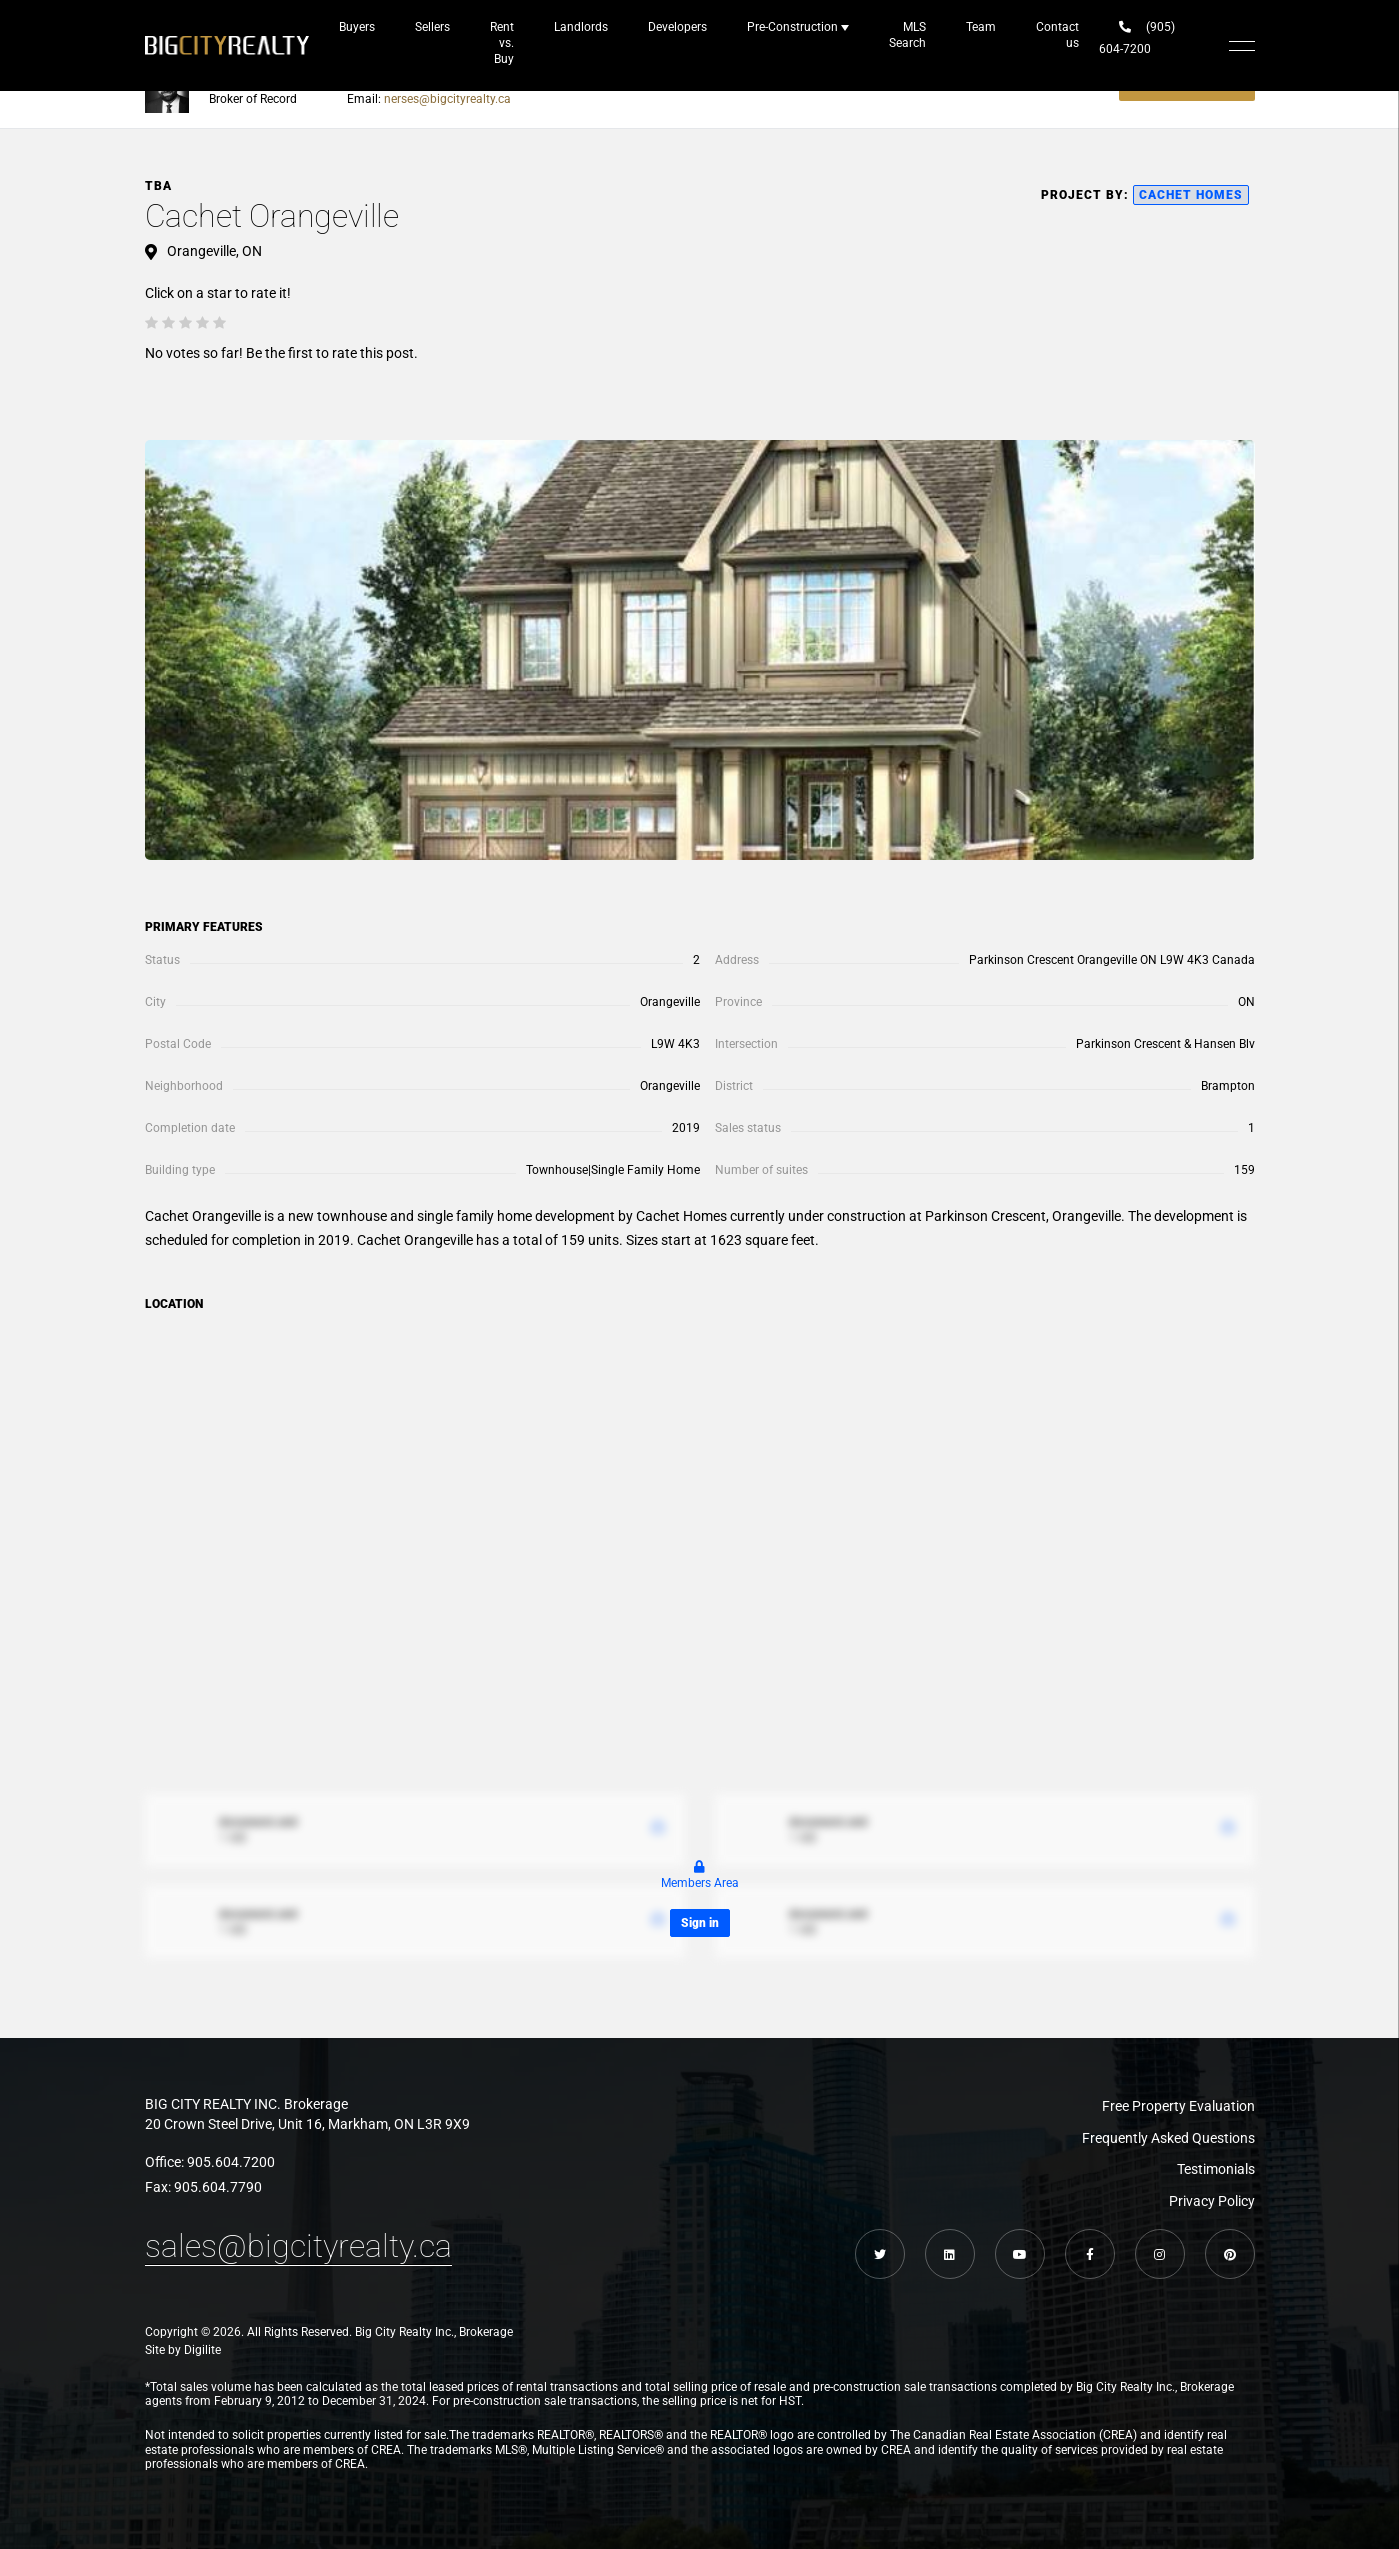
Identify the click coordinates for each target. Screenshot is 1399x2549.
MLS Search (907, 35)
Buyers (357, 27)
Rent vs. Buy (502, 43)
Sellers (432, 27)
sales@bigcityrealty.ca (298, 2246)
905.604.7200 (231, 2162)
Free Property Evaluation (1178, 2106)
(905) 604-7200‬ (1137, 38)
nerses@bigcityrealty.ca (447, 99)
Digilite (202, 2350)
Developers (677, 27)
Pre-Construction (792, 27)
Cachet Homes (1191, 195)
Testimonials (1216, 2169)
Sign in (700, 1923)
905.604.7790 (218, 2187)
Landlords (581, 27)
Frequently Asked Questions (1168, 2138)
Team (981, 27)
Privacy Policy (1212, 2201)
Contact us (1057, 35)
